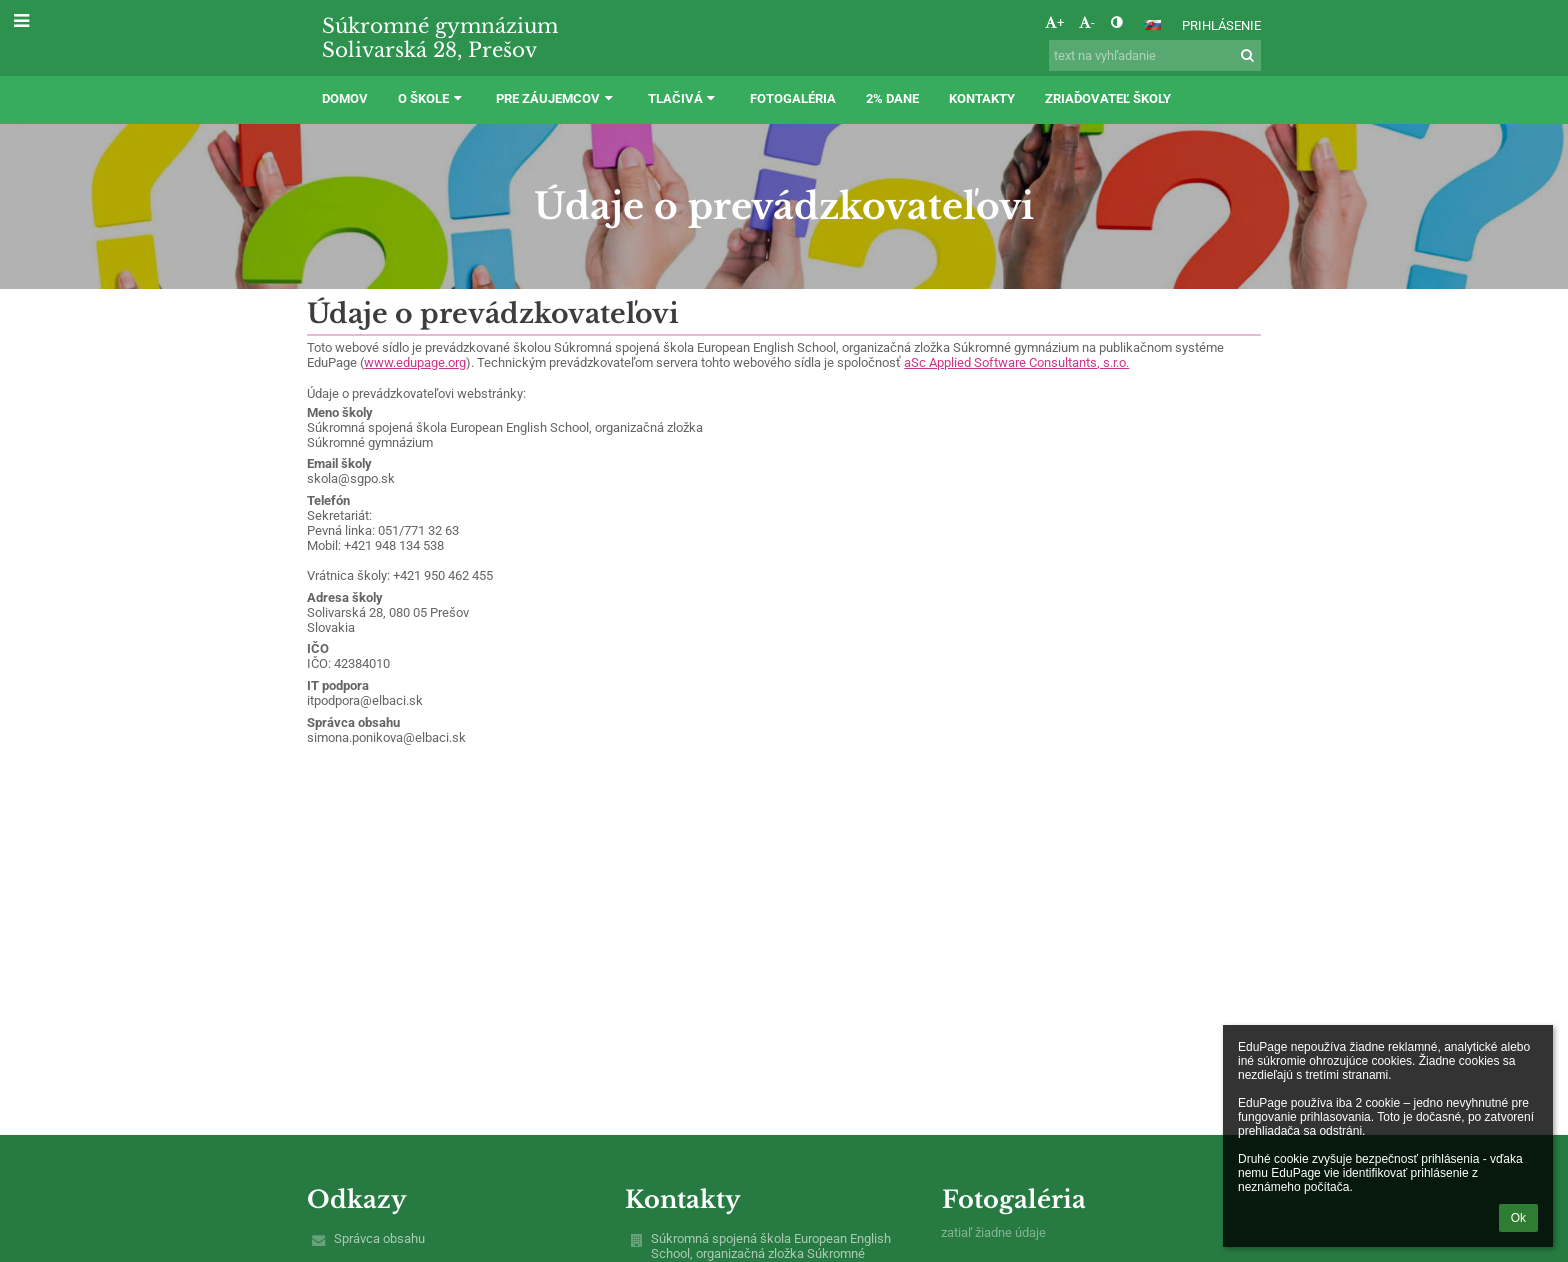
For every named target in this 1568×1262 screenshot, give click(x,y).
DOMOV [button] (345, 98)
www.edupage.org (415, 362)
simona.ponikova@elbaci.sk (386, 737)
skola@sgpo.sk (351, 478)
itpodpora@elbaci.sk (365, 700)
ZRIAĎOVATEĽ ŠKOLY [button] (1108, 98)
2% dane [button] (892, 98)
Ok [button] (1518, 1218)
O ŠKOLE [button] (432, 98)
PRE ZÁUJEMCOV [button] (556, 98)
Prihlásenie (1221, 25)
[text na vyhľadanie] (1155, 55)
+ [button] (1054, 22)
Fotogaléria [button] (793, 98)
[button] (1153, 25)
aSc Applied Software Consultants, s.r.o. (1016, 362)
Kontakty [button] (982, 98)
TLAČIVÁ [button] (684, 98)
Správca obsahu (379, 1238)
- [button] (1087, 22)
